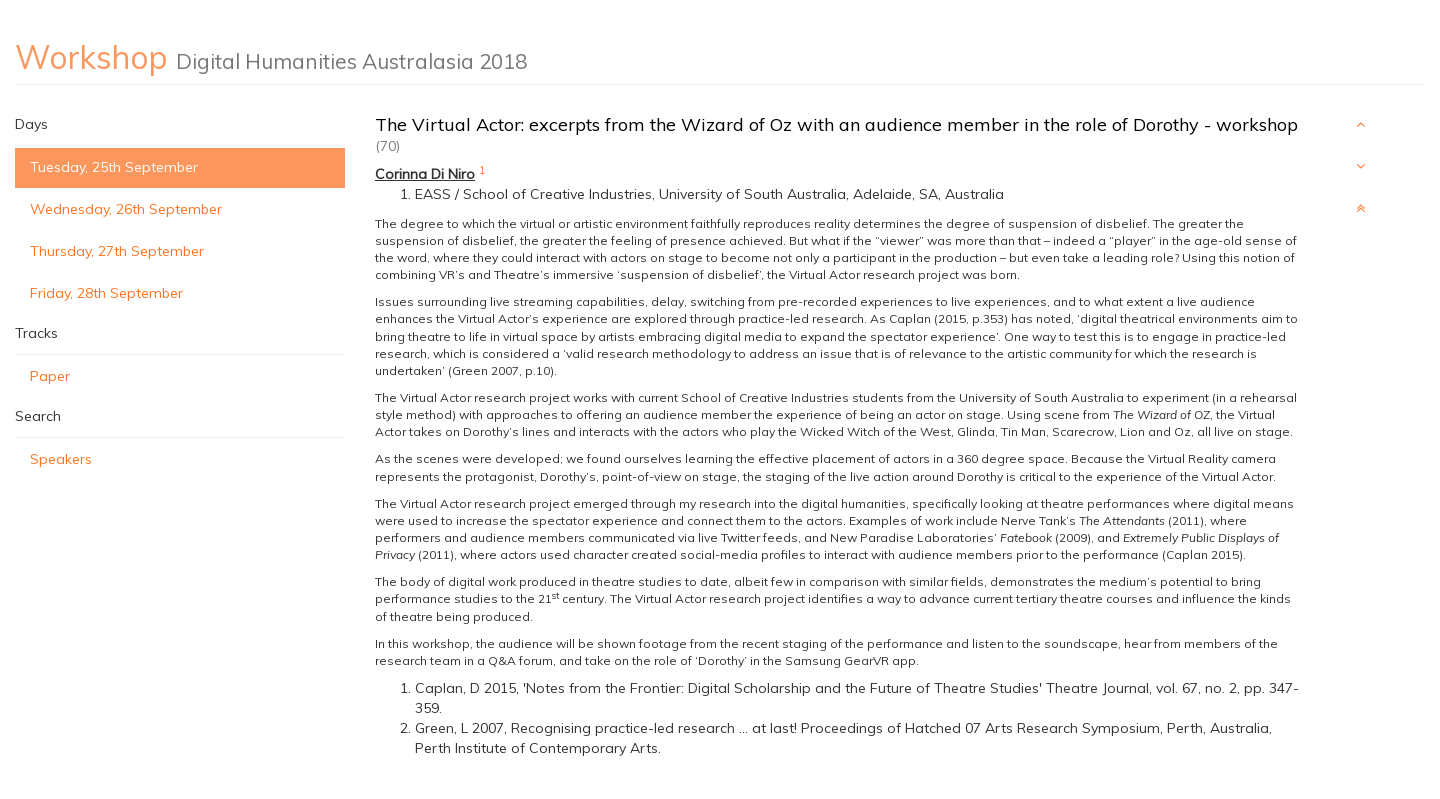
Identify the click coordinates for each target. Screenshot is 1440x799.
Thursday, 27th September (117, 251)
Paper (50, 376)
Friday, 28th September (106, 293)
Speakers (61, 459)
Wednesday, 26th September (126, 209)
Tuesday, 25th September (114, 167)
